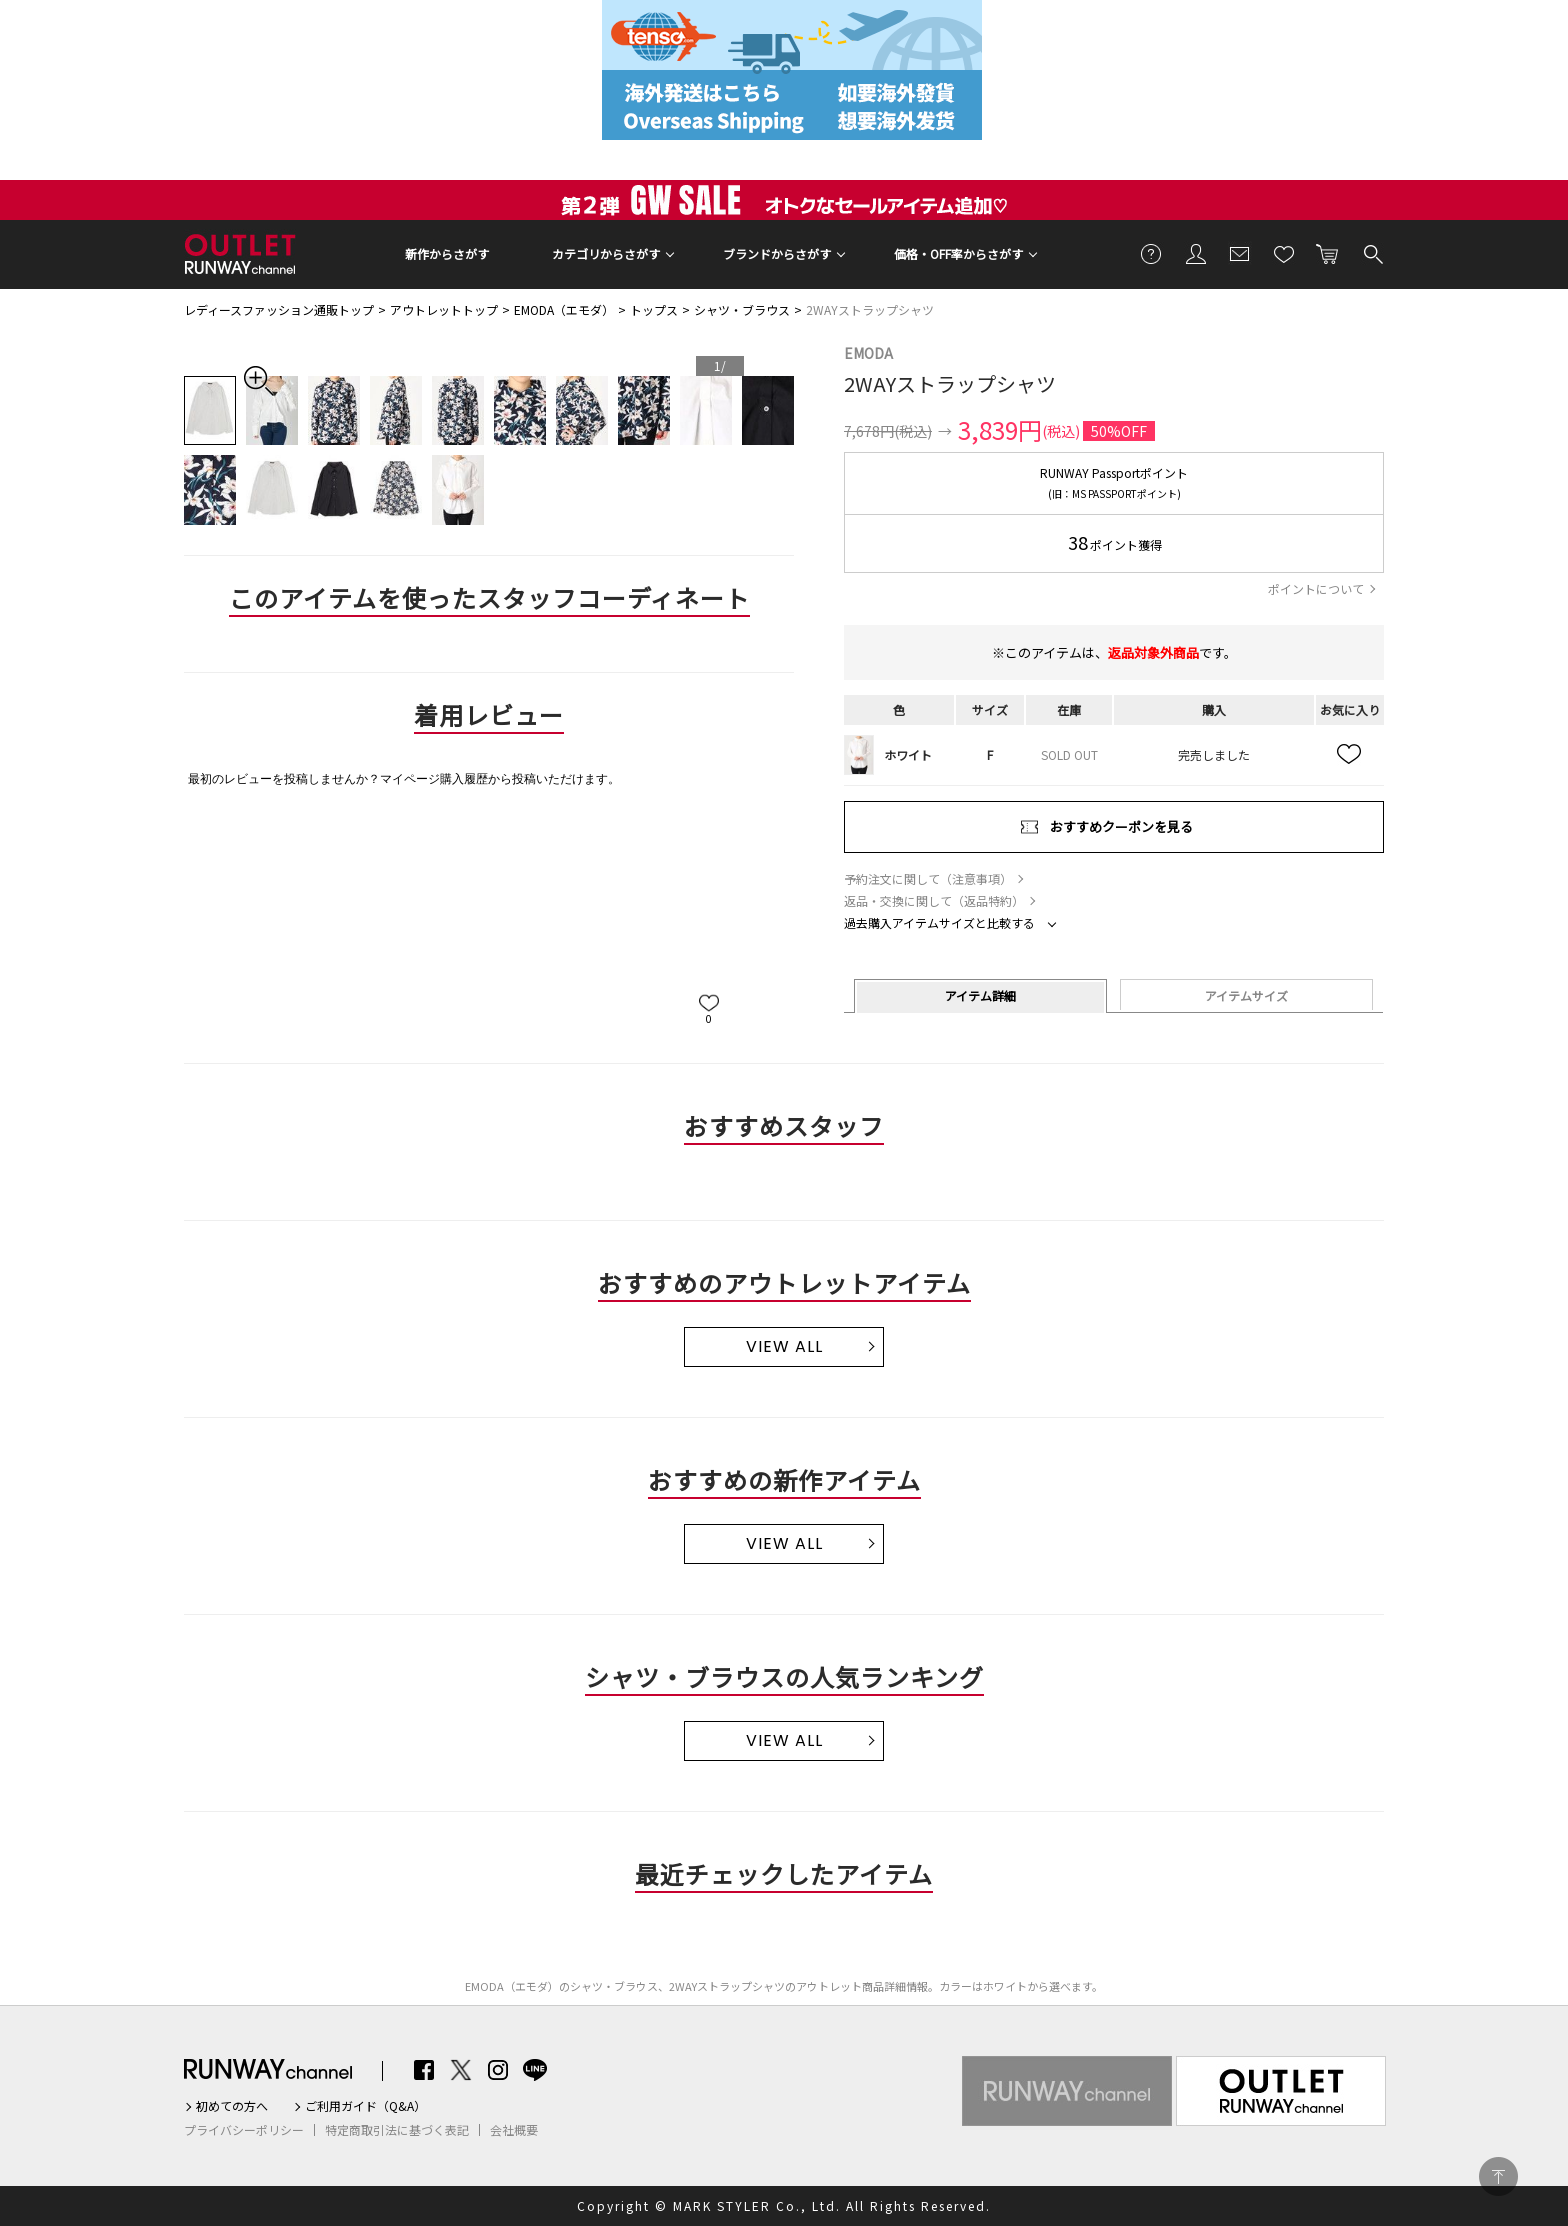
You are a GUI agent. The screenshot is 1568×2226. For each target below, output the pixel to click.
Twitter (461, 2070)
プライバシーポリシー (244, 2130)
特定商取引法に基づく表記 (397, 2130)
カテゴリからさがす (606, 253)
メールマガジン (1240, 253)
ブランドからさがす (777, 253)
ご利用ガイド (1152, 253)
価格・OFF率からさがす (958, 253)
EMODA (868, 353)
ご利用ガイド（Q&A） (365, 2106)
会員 (1196, 253)
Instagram (498, 2070)
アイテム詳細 (980, 995)
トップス (654, 309)
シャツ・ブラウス (742, 309)
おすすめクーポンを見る (1121, 826)
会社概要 (514, 2130)
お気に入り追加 (1350, 755)
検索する (1372, 253)
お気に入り (1284, 253)
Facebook (424, 2070)
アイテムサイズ (1246, 995)
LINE (535, 2070)
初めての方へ (232, 2106)
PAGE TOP (1498, 2176)
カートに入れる (1328, 253)
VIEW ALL (784, 1346)
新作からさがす (447, 253)
